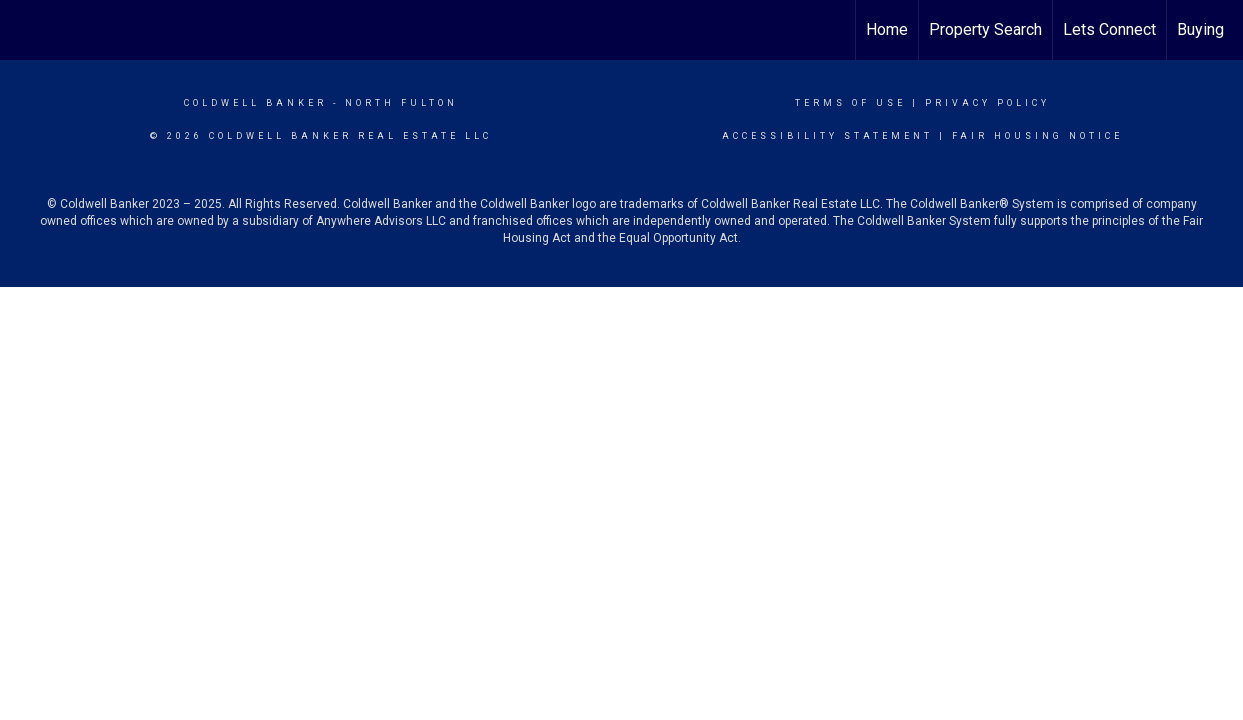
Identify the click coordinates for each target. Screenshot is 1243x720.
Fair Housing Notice (1037, 136)
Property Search (985, 29)
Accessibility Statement (827, 136)
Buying (1200, 29)
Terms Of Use (850, 103)
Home (887, 29)
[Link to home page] (25, 30)
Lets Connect (1109, 29)
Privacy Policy (987, 103)
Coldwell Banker (255, 103)
